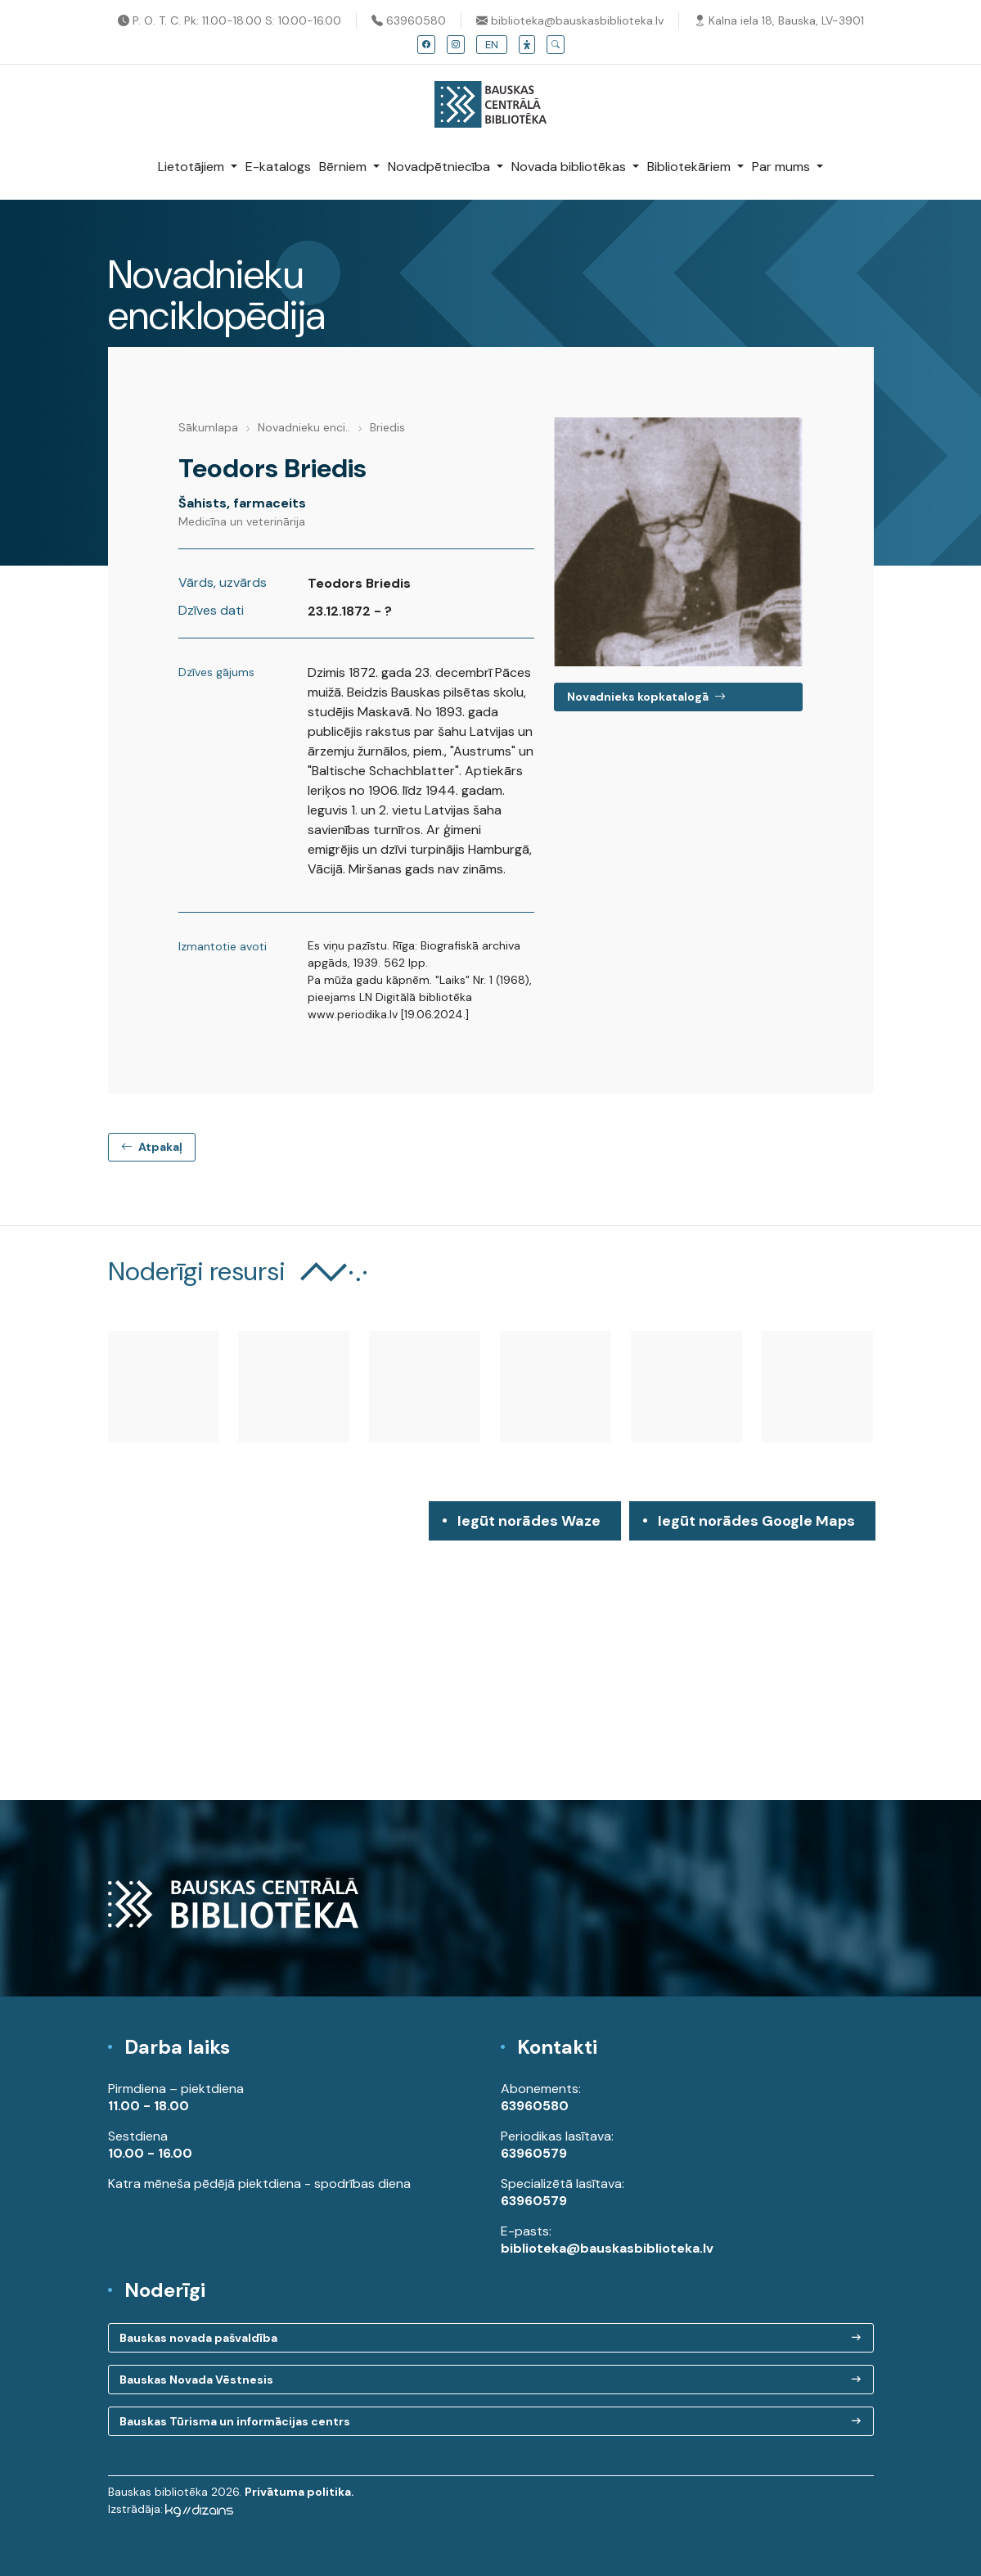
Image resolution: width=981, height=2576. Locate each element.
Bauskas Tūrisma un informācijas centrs (234, 2421)
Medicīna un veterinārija (241, 521)
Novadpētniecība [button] (440, 166)
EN (491, 45)
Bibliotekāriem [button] (690, 166)
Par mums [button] (782, 166)
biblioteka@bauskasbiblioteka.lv (570, 20)
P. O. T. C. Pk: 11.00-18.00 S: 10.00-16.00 (229, 20)
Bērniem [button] (344, 166)
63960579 (534, 2153)
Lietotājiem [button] (192, 166)
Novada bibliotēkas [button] (570, 166)
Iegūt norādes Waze (529, 1521)
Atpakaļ (151, 1146)
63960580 (408, 20)
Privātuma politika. (299, 2491)
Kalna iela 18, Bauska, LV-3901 (779, 20)
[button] (527, 44)
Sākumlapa (208, 427)
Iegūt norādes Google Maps (756, 1526)
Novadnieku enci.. (304, 427)
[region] (490, 1650)
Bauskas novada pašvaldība (198, 2337)
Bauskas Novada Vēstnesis (196, 2379)
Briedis (387, 427)
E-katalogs (278, 166)
